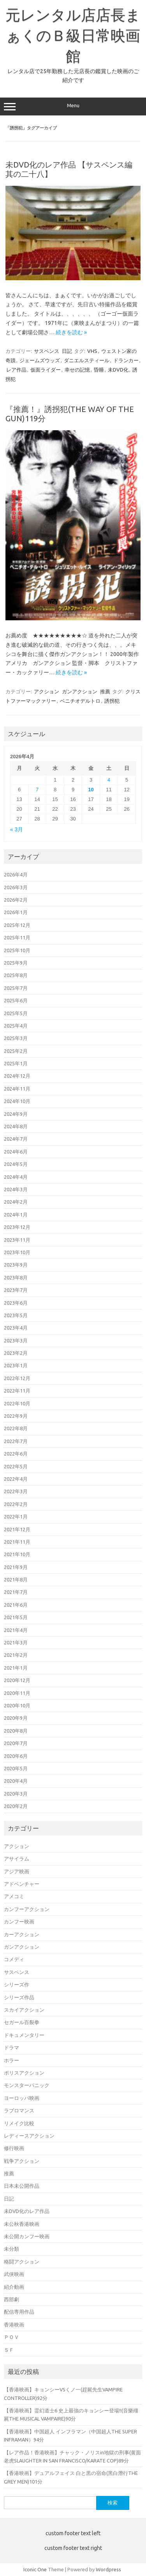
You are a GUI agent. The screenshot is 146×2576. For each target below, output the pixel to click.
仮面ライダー (45, 369)
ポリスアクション (24, 2072)
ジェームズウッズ (39, 360)
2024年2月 (16, 1201)
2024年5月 (16, 1164)
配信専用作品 (19, 2311)
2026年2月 (16, 899)
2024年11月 (17, 1088)
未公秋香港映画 (21, 2224)
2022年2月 (16, 1504)
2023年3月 (16, 1340)
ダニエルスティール (86, 360)
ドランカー (126, 360)
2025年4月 (16, 1025)
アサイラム (16, 1858)
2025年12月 (17, 925)
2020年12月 (17, 1680)
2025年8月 (16, 975)
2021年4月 (16, 1630)
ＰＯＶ (11, 2337)
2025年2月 (16, 1051)
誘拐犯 (112, 700)
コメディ (14, 1959)
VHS (92, 351)
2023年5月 (16, 1315)
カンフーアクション (26, 1909)
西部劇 (11, 2299)
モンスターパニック (26, 2085)
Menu (73, 106)
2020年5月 (16, 1768)
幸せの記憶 (77, 369)
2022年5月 (16, 1466)
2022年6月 (16, 1453)
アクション (46, 691)
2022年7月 (16, 1441)
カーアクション (21, 1934)
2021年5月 (16, 1617)
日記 (67, 351)
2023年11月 (17, 1240)
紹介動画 (14, 2287)
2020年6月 (16, 1756)
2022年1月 (16, 1516)
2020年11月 (17, 1693)
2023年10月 (17, 1252)
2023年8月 (16, 1277)
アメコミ (14, 1896)
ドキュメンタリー (24, 2035)
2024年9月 (16, 1114)
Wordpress (108, 2569)
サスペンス (46, 351)
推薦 (105, 691)
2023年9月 (16, 1264)
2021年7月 (16, 1592)
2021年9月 (16, 1567)
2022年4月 (16, 1479)
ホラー (11, 2060)
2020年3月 (16, 1793)
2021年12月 (17, 1529)
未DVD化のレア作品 (26, 2211)
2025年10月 (17, 950)
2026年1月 (16, 912)
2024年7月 (16, 1138)
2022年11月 (17, 1390)
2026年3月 (16, 887)
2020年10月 (17, 1705)
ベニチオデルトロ (80, 700)
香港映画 (14, 2324)
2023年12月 (17, 1227)
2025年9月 (16, 962)
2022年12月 (17, 1378)
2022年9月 (16, 1416)
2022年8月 (16, 1428)
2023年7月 (16, 1290)
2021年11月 (17, 1542)
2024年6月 (16, 1151)
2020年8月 (16, 1730)
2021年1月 (16, 1667)
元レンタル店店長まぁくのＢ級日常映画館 (73, 35)
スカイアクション (24, 2009)
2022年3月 (16, 1491)
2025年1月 (16, 1063)
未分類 (11, 2248)
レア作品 (16, 369)
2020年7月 (16, 1743)
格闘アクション (21, 2261)
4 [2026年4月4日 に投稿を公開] (108, 780)
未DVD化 (118, 369)
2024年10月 (17, 1101)
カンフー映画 (19, 1921)
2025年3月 (16, 1038)
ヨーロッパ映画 (21, 2098)
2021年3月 (16, 1642)
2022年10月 (17, 1403)
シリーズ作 (16, 1984)
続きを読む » (71, 332)
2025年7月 (16, 988)
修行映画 (14, 2148)
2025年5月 (16, 1013)
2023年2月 (16, 1353)
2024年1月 (16, 1214)
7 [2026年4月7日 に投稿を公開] (37, 789)
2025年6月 (16, 1000)
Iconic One (35, 2569)
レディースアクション (29, 2135)
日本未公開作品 (21, 2186)
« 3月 (16, 829)
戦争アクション (21, 2161)
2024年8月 (16, 1126)
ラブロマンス (19, 2110)
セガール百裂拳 (21, 2022)
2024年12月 (17, 1076)
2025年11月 (17, 937)
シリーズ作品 (19, 1997)
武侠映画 (14, 2274)
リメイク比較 (19, 2123)
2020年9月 (16, 1718)
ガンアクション (79, 691)
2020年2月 (16, 1806)
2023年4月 (16, 1327)
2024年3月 (16, 1189)
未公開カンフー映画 (26, 2236)
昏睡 (99, 369)
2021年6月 (16, 1604)
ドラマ (11, 2047)
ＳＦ (9, 2350)
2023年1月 (16, 1365)
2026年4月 (16, 874)
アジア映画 (16, 1871)
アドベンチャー (21, 1884)
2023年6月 (16, 1302)
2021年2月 (16, 1655)
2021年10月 (17, 1554)
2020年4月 (16, 1781)
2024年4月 (16, 1177)
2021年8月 (16, 1579)
